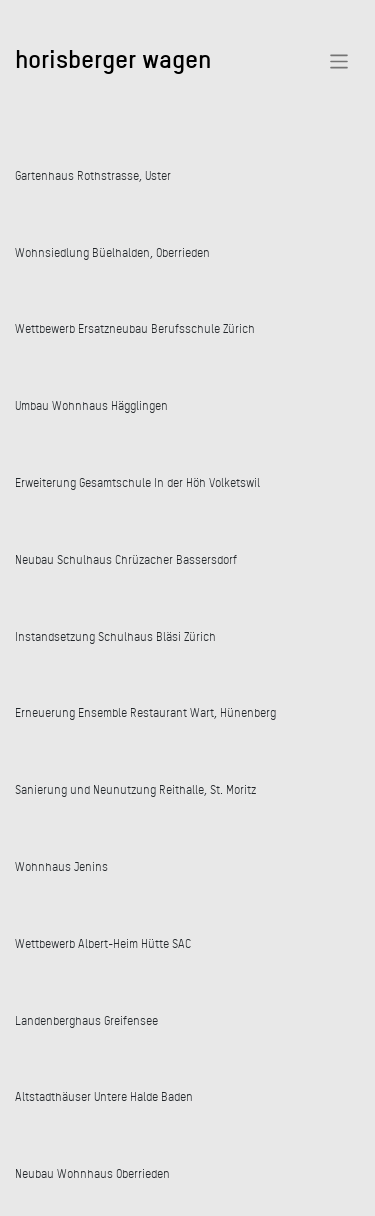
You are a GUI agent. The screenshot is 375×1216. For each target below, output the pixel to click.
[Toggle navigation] (339, 61)
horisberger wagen (113, 58)
